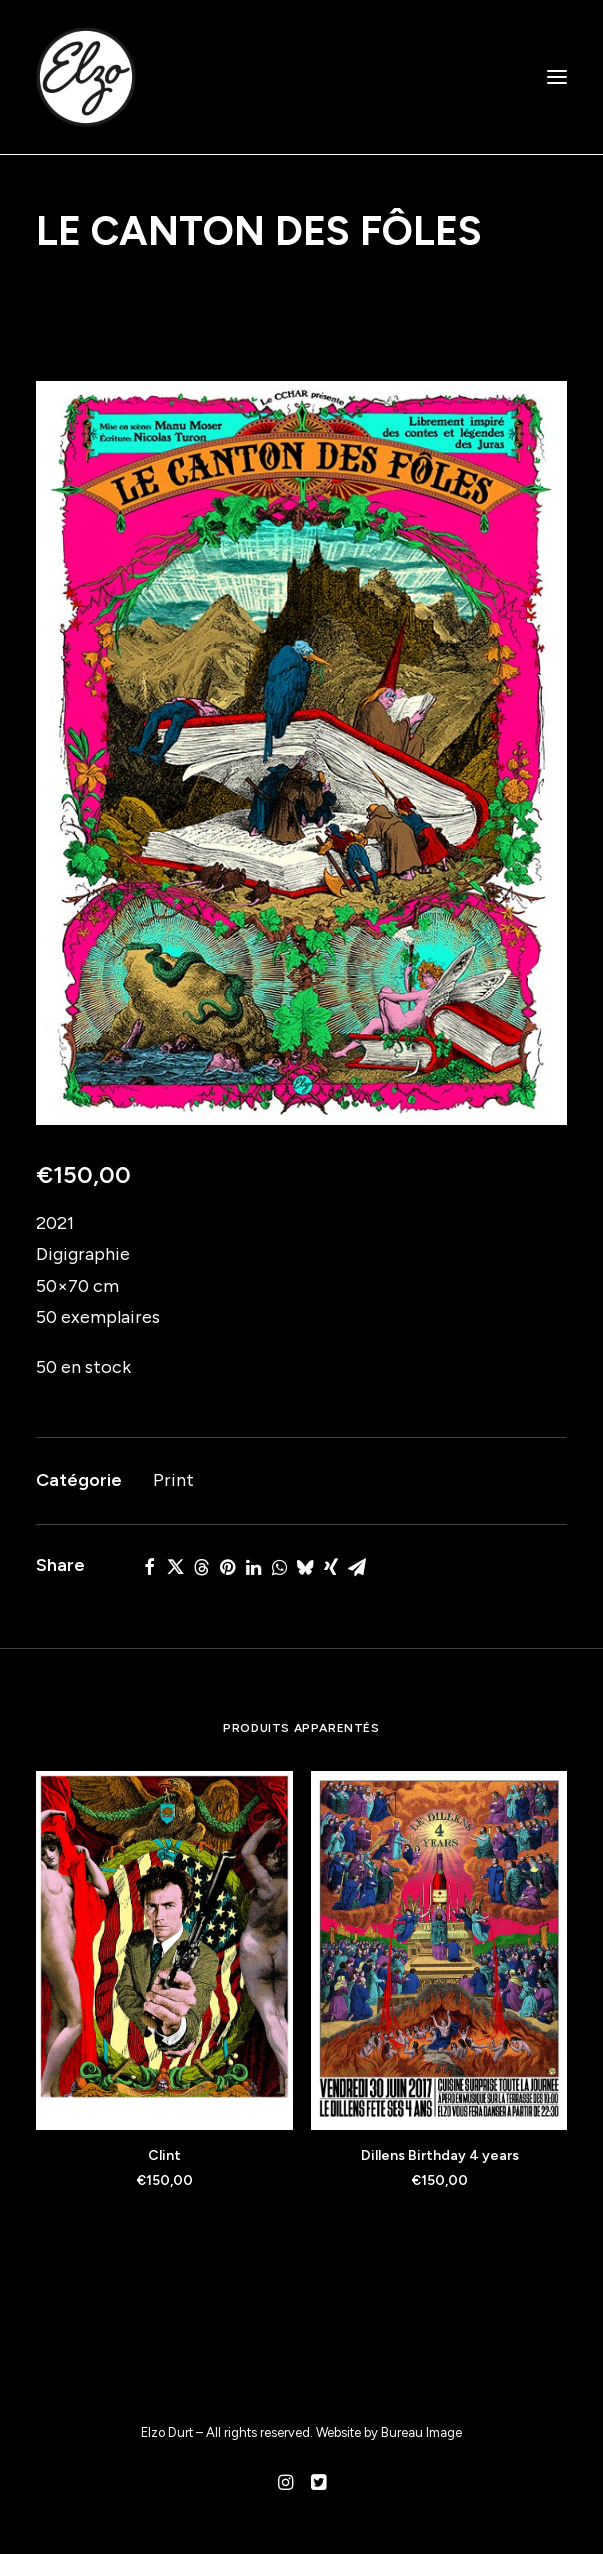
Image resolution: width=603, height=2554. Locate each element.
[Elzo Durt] (86, 77)
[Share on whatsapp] (279, 1567)
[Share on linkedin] (253, 1567)
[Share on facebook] (149, 1567)
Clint (164, 2155)
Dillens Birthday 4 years (440, 2155)
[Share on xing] (331, 1567)
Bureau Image (421, 2432)
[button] (557, 77)
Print (173, 1480)
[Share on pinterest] (227, 1567)
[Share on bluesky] (305, 1567)
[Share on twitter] (175, 1567)
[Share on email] (357, 1567)
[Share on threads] (201, 1567)
